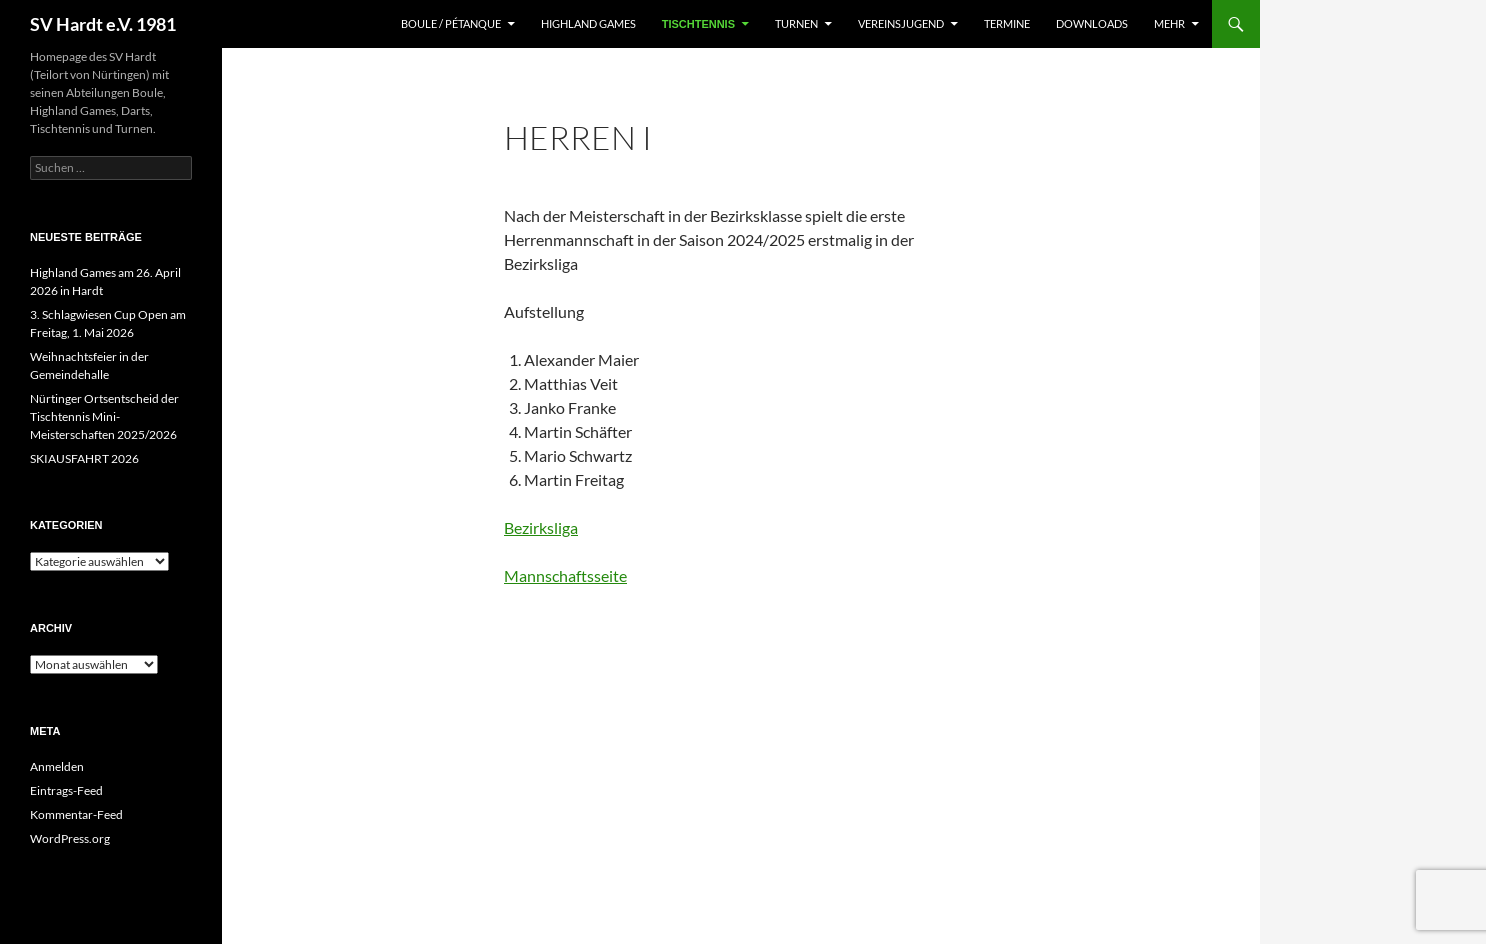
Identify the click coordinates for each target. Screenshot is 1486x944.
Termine (1007, 23)
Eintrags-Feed (66, 790)
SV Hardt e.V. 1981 (103, 24)
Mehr (1169, 23)
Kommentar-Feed (76, 814)
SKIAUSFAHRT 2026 (84, 458)
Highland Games (588, 23)
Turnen (796, 23)
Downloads (1092, 23)
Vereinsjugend (901, 23)
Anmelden (57, 766)
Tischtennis (698, 24)
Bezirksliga (541, 527)
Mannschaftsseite (565, 575)
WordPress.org (70, 838)
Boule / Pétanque (451, 23)
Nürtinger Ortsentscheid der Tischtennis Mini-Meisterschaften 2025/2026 (104, 416)
